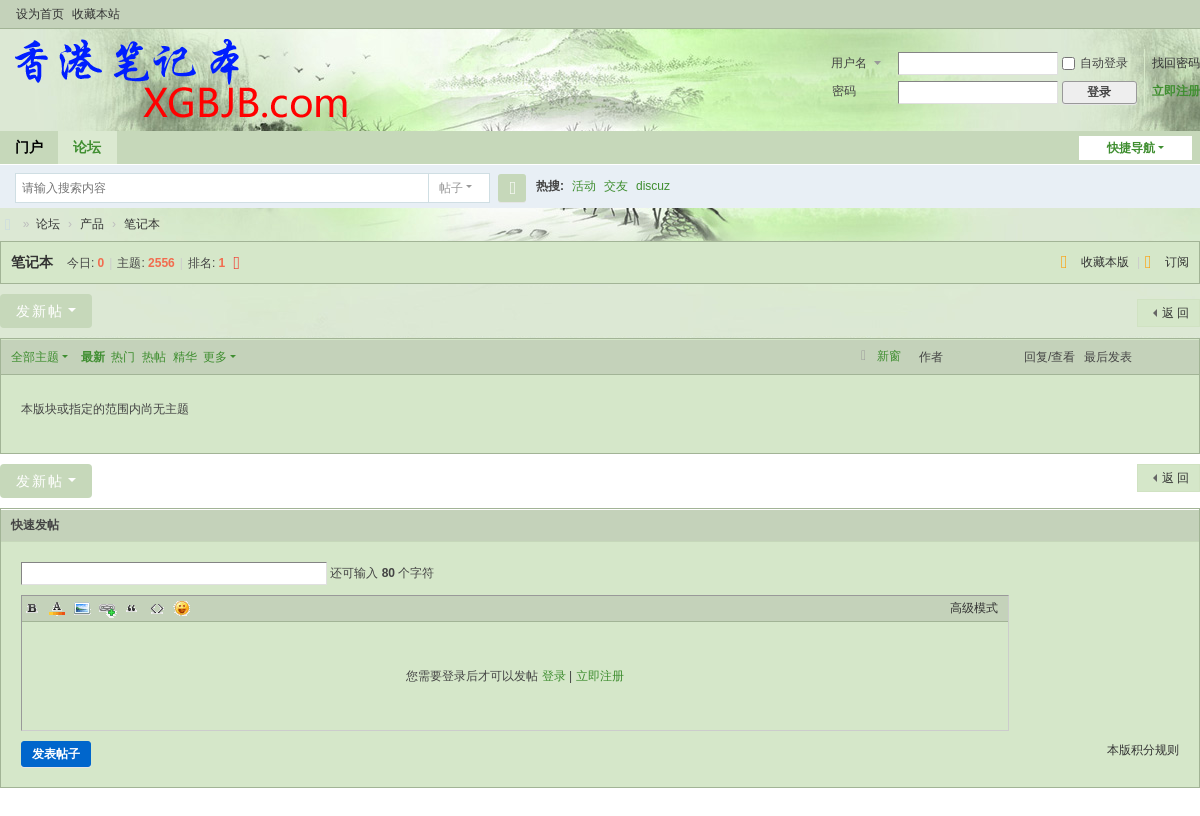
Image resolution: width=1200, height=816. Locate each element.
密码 (844, 91)
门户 (29, 147)
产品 (92, 224)
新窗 (889, 356)
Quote (132, 608)
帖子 (451, 188)
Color (57, 608)
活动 (584, 186)
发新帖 (40, 311)
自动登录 (1095, 63)
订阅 (1177, 262)
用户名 (849, 63)
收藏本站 (96, 14)
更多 (215, 357)
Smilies (182, 608)
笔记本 (142, 224)
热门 (123, 357)
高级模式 (974, 608)
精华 (185, 357)
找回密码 (1176, 63)
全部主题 (35, 357)
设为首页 (40, 14)
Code (157, 608)
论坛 (87, 147)
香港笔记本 (8, 224)
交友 (616, 186)
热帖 (154, 357)
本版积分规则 (1143, 750)
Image (82, 608)
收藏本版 (1106, 262)
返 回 (1175, 313)
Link (107, 608)
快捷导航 (1131, 148)
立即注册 (1176, 91)
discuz (653, 186)
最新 (93, 357)
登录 (554, 676)
